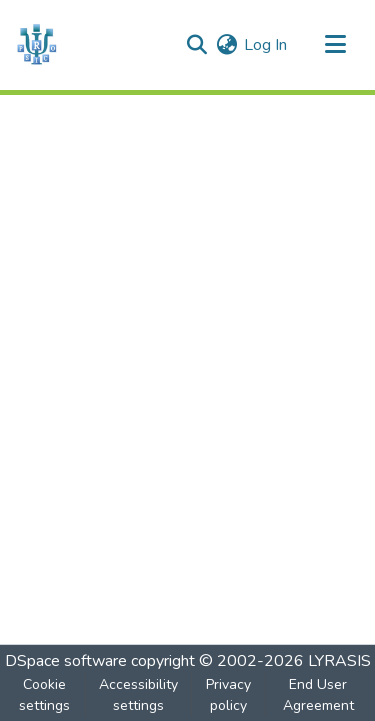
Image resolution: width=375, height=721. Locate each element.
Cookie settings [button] (44, 695)
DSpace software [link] (66, 661)
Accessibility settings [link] (138, 695)
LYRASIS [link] (339, 661)
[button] (36, 45)
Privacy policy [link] (228, 695)
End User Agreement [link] (318, 695)
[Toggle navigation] (335, 45)
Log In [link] (265, 45)
